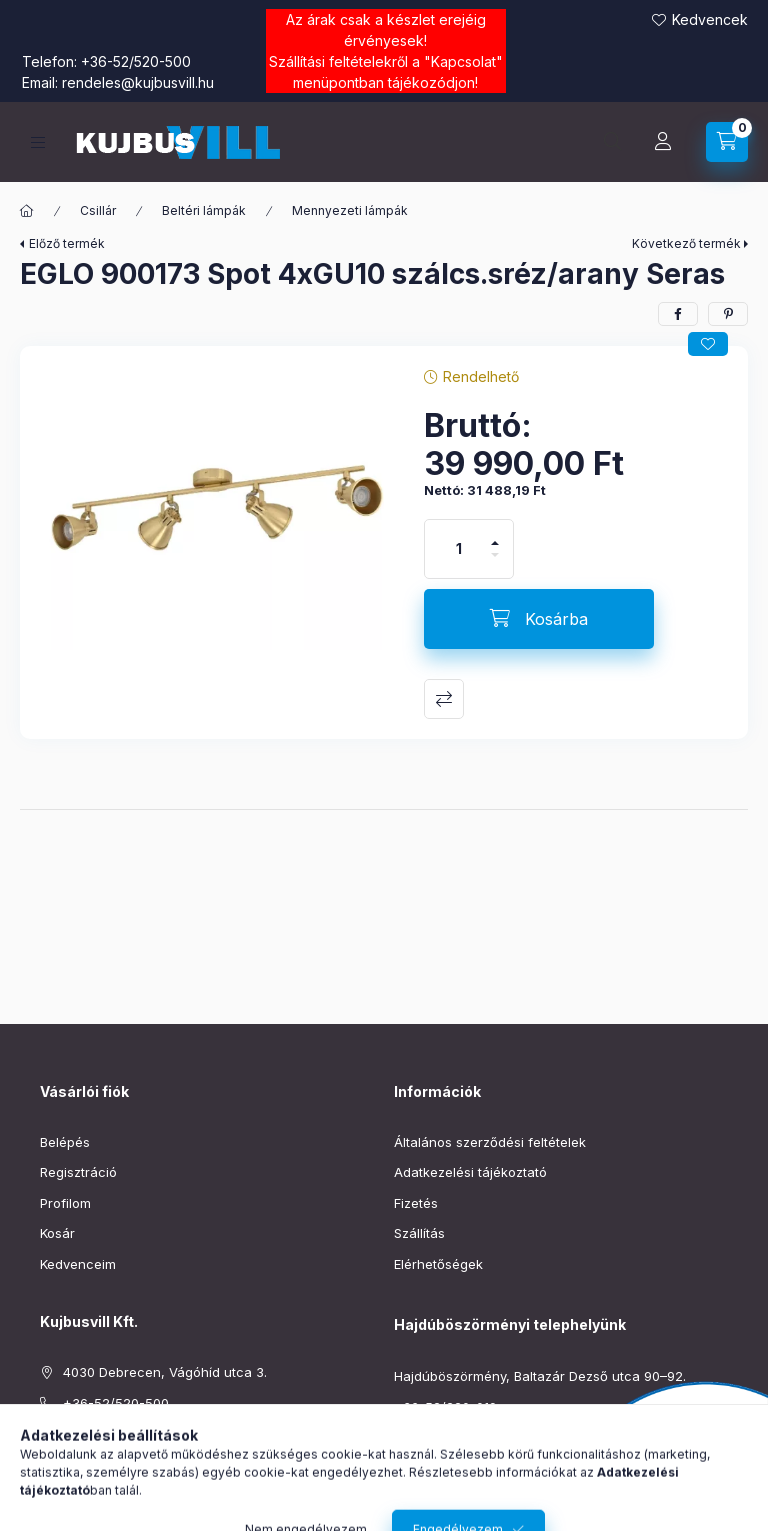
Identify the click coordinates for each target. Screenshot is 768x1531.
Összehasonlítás (444, 699)
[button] (212, 508)
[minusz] (495, 563)
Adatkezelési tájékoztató (470, 1172)
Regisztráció (78, 1172)
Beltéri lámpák (204, 210)
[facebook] (678, 314)
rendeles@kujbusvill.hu (138, 82)
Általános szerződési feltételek (490, 1142)
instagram (86, 1484)
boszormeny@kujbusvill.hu (477, 1437)
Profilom (65, 1203)
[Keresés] (613, 142)
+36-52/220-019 (445, 1407)
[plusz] (495, 534)
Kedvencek (710, 19)
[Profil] (663, 142)
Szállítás (419, 1233)
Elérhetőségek (438, 1264)
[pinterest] (728, 314)
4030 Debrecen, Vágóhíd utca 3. (165, 1372)
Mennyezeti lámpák (350, 210)
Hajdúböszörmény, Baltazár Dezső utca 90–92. (540, 1376)
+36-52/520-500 (136, 61)
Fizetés (416, 1203)
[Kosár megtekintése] (727, 142)
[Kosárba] (539, 619)
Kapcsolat (463, 61)
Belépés (65, 1142)
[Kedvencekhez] (708, 344)
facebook (46, 1484)
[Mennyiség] (459, 549)
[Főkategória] (27, 211)
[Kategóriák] (38, 142)
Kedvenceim (78, 1264)
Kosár (57, 1233)
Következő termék (686, 243)
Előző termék (67, 243)
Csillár (98, 210)
